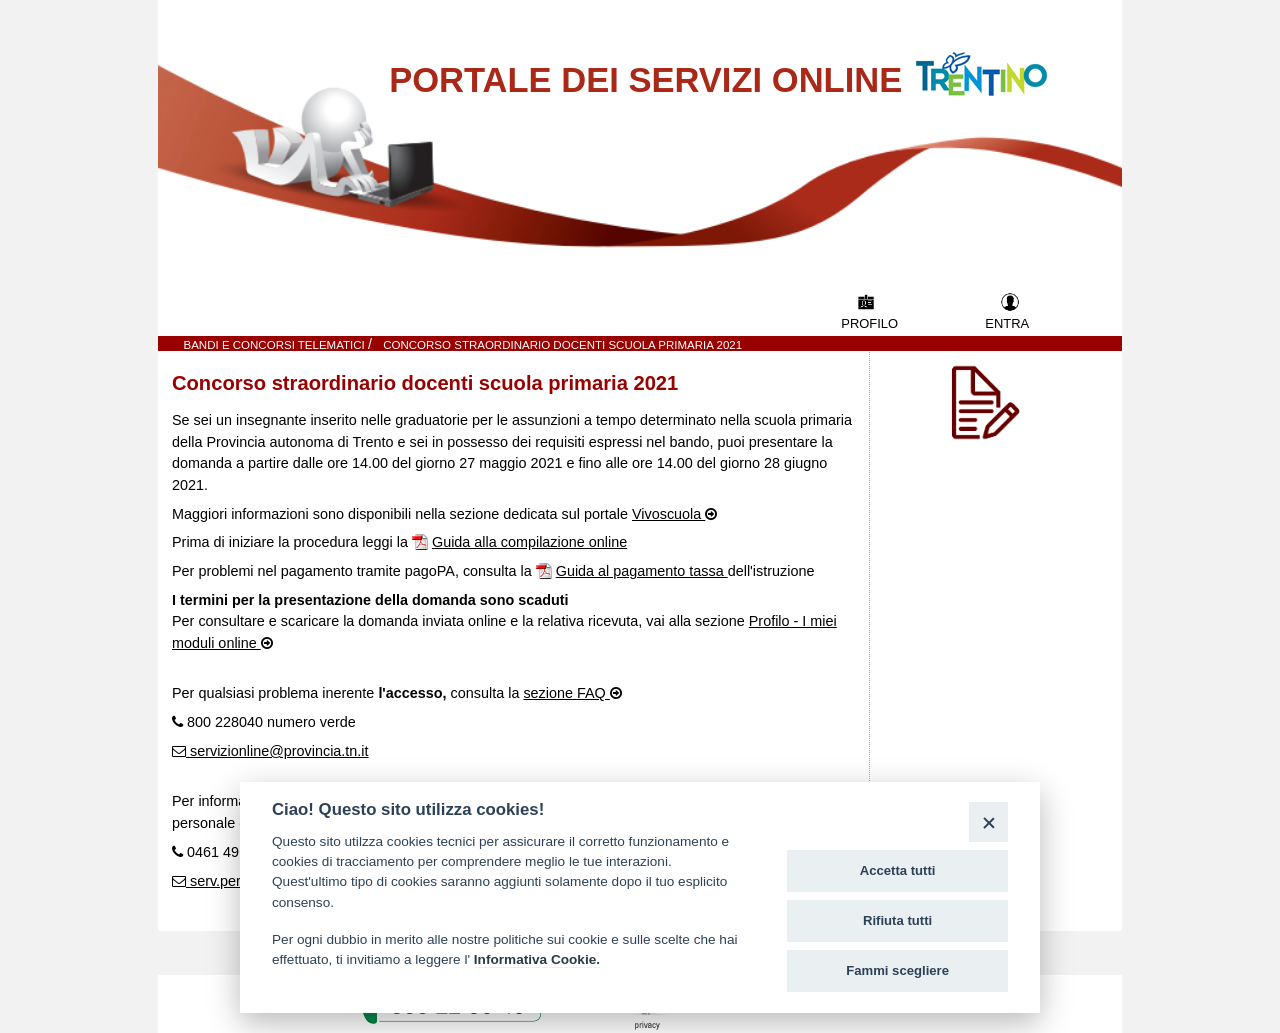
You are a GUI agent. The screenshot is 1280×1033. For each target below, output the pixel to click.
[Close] (988, 821)
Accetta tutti (898, 870)
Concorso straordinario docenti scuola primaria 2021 (562, 345)
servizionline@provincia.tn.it (277, 751)
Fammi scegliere (897, 970)
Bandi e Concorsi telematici (276, 345)
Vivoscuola (668, 514)
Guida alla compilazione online (529, 542)
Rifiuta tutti (897, 920)
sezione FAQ (566, 693)
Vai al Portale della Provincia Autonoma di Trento (1002, 61)
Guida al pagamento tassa (642, 571)
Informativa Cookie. (537, 959)
